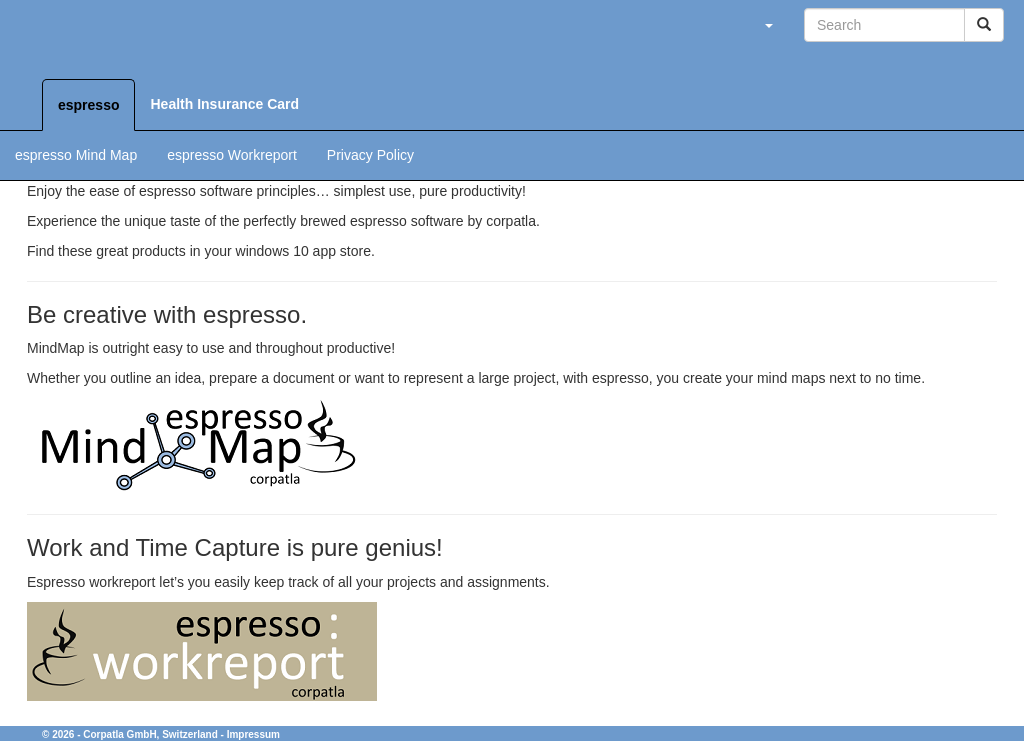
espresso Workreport (232, 155)
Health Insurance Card (224, 104)
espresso (88, 105)
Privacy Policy (370, 155)
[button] (768, 25)
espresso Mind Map (76, 155)
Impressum (253, 734)
